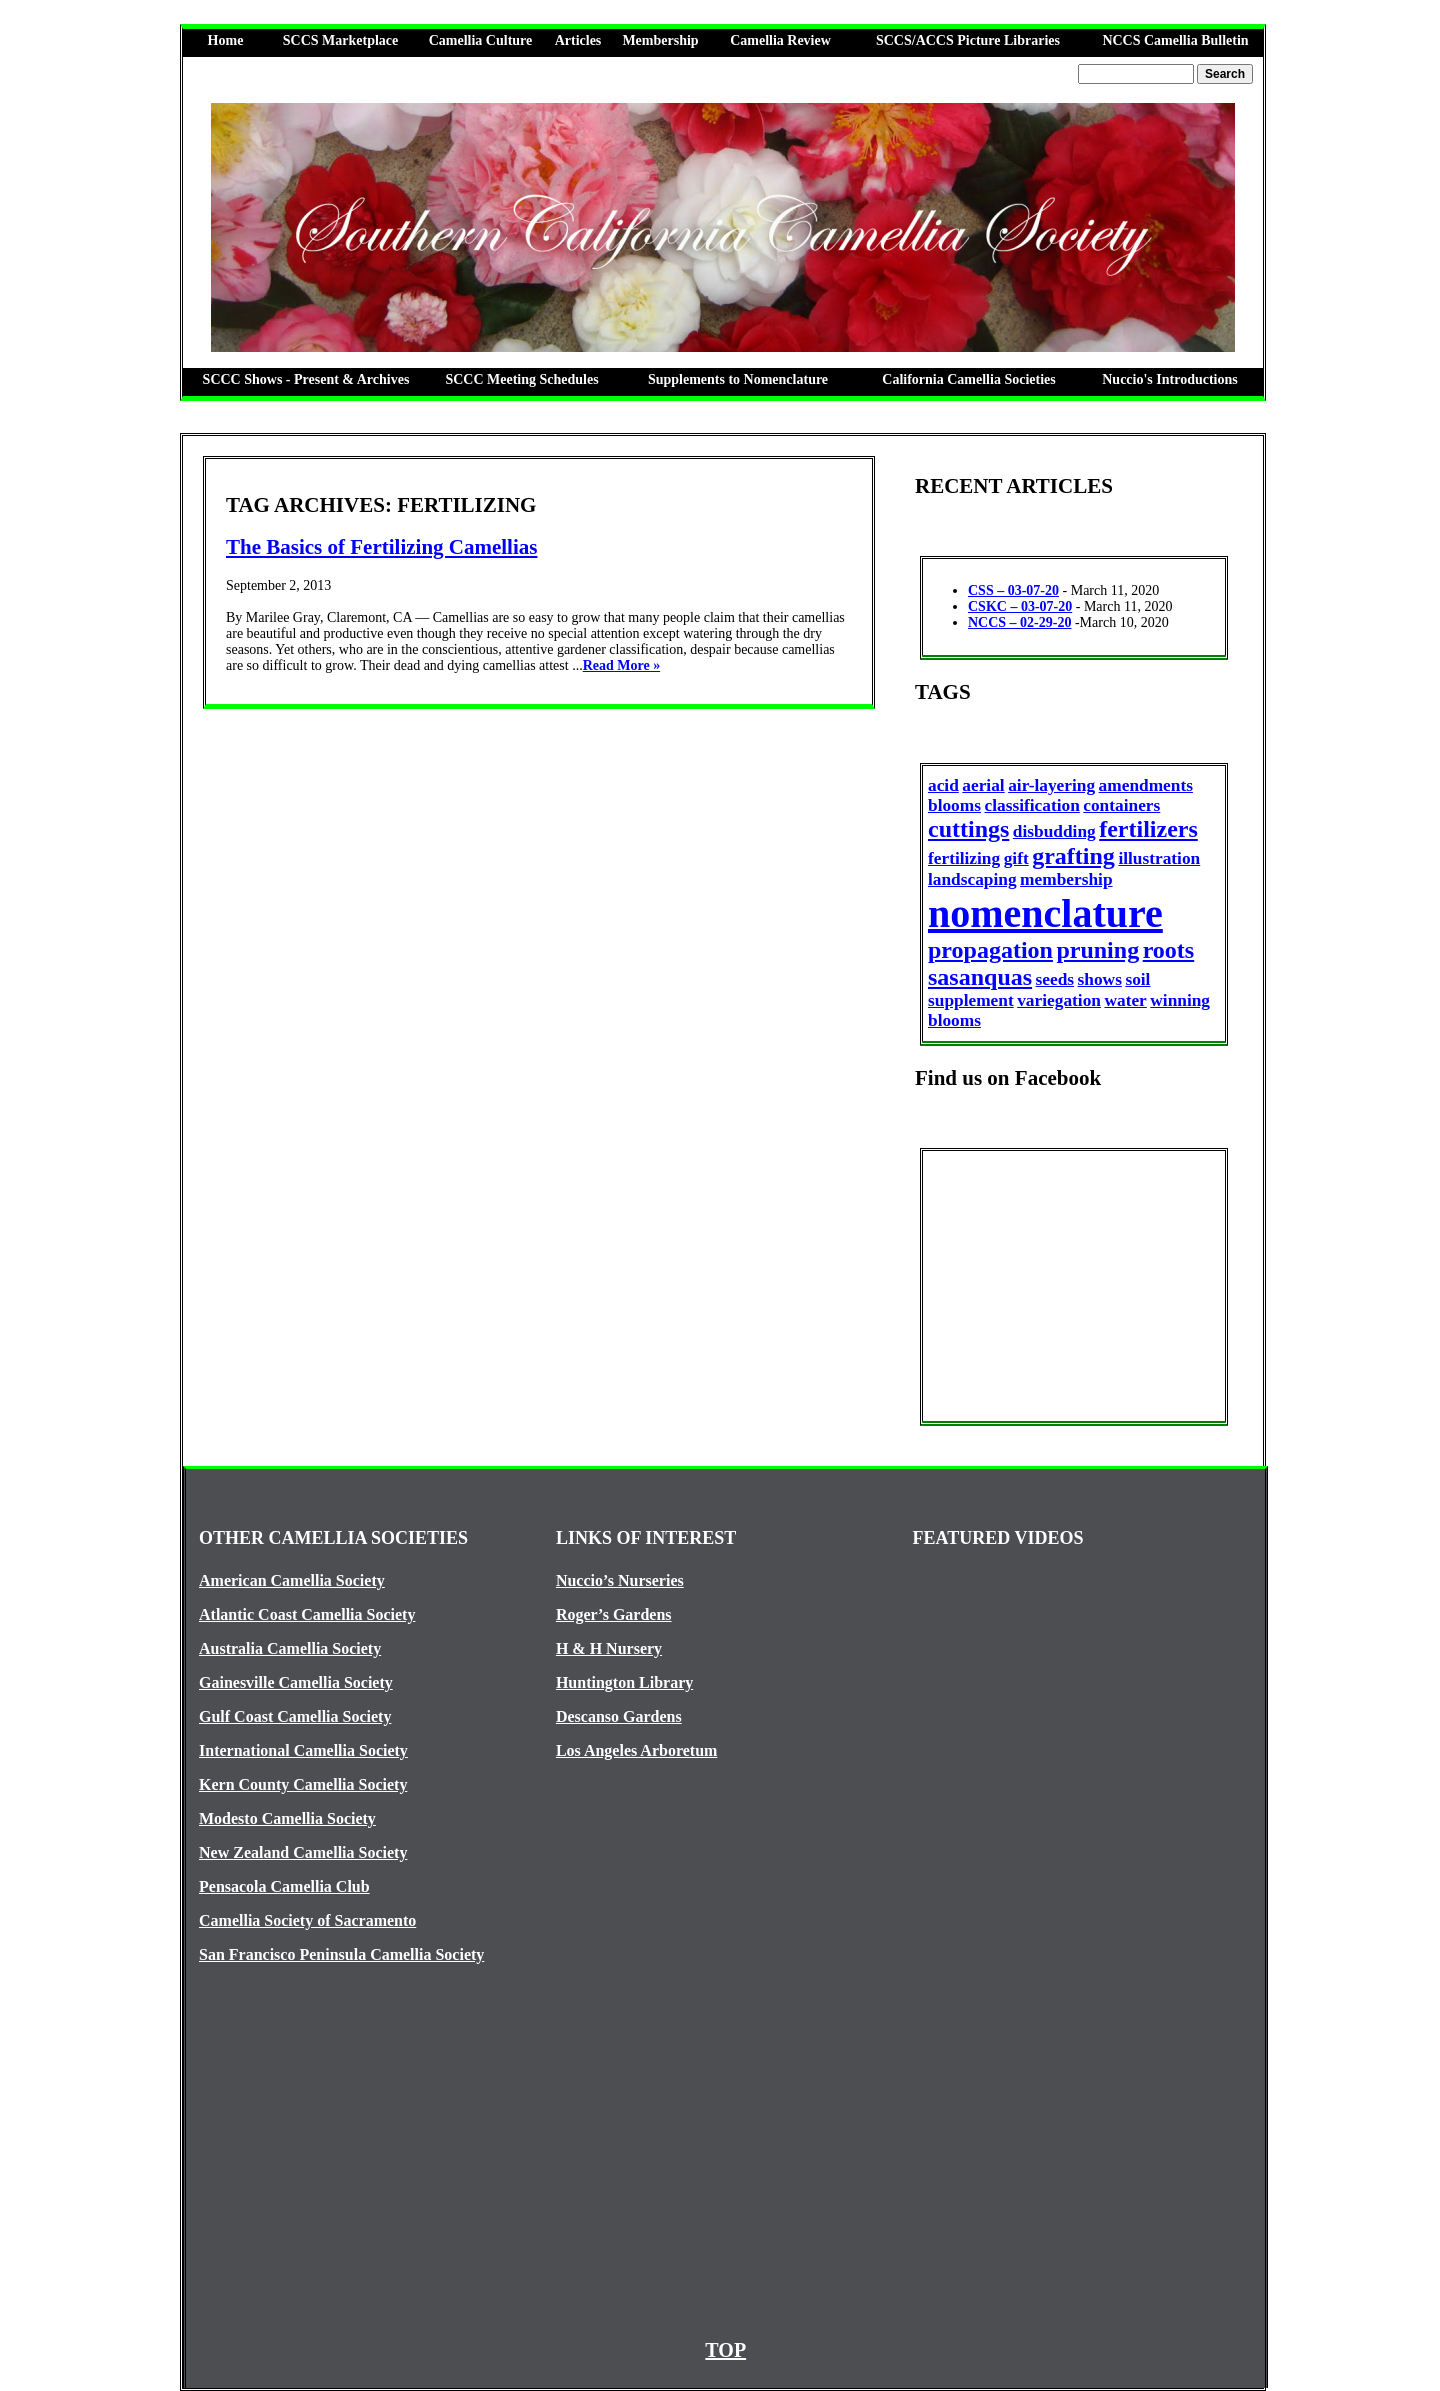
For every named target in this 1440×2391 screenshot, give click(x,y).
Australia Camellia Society (290, 1648)
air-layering (1051, 785)
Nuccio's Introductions (1169, 379)
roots (1169, 950)
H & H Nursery (609, 1648)
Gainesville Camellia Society (296, 1682)
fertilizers (1148, 829)
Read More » (622, 665)
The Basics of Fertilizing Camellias (381, 547)
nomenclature (1045, 913)
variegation (1059, 1000)
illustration (1159, 858)
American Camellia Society (292, 1580)
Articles (578, 40)
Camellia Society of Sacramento (307, 1920)
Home (226, 40)
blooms (954, 805)
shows (1100, 979)
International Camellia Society (303, 1750)
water (1125, 1000)
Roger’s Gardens (614, 1614)
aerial (983, 785)
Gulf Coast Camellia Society (295, 1716)
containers (1121, 805)
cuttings (968, 829)
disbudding (1054, 831)
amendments (1146, 785)
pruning (1097, 950)
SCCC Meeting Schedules (521, 379)
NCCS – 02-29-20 (1019, 622)
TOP (725, 2350)
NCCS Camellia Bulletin (1175, 40)
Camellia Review (780, 40)
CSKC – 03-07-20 (1020, 606)
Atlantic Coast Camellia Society (307, 1614)
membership (1066, 879)
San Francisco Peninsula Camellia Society (341, 1954)
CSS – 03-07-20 (1013, 590)
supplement (971, 1000)
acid (943, 785)
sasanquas (980, 977)
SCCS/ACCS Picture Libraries (968, 40)
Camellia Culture (481, 40)
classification (1031, 805)
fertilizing (964, 858)
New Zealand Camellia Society (303, 1852)
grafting (1073, 856)
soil (1137, 979)
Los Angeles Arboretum (636, 1750)
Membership (660, 40)
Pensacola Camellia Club (284, 1886)
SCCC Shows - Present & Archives (306, 379)
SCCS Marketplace (341, 40)
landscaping (972, 879)
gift (1016, 858)
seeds (1055, 979)
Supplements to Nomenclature (738, 379)
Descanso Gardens (619, 1716)
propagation (990, 950)
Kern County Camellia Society (303, 1784)
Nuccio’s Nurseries (620, 1580)
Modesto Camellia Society (287, 1818)
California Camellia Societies (968, 379)
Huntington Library (624, 1682)
